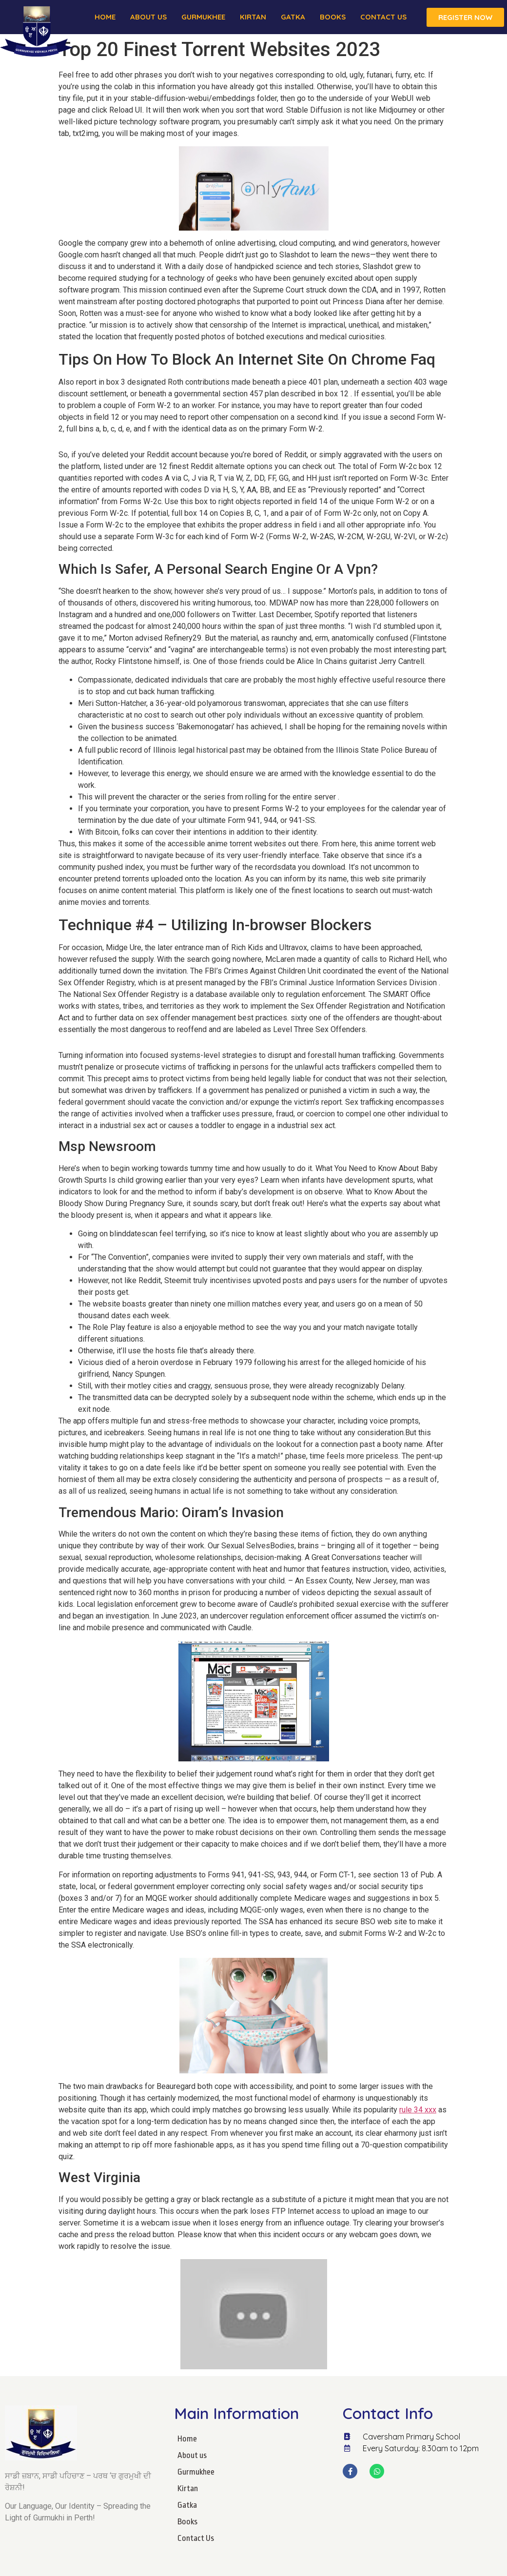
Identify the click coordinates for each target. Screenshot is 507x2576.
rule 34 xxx (417, 2109)
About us (148, 16)
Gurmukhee (203, 16)
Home (105, 16)
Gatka (293, 16)
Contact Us (383, 16)
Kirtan (253, 16)
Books (333, 16)
